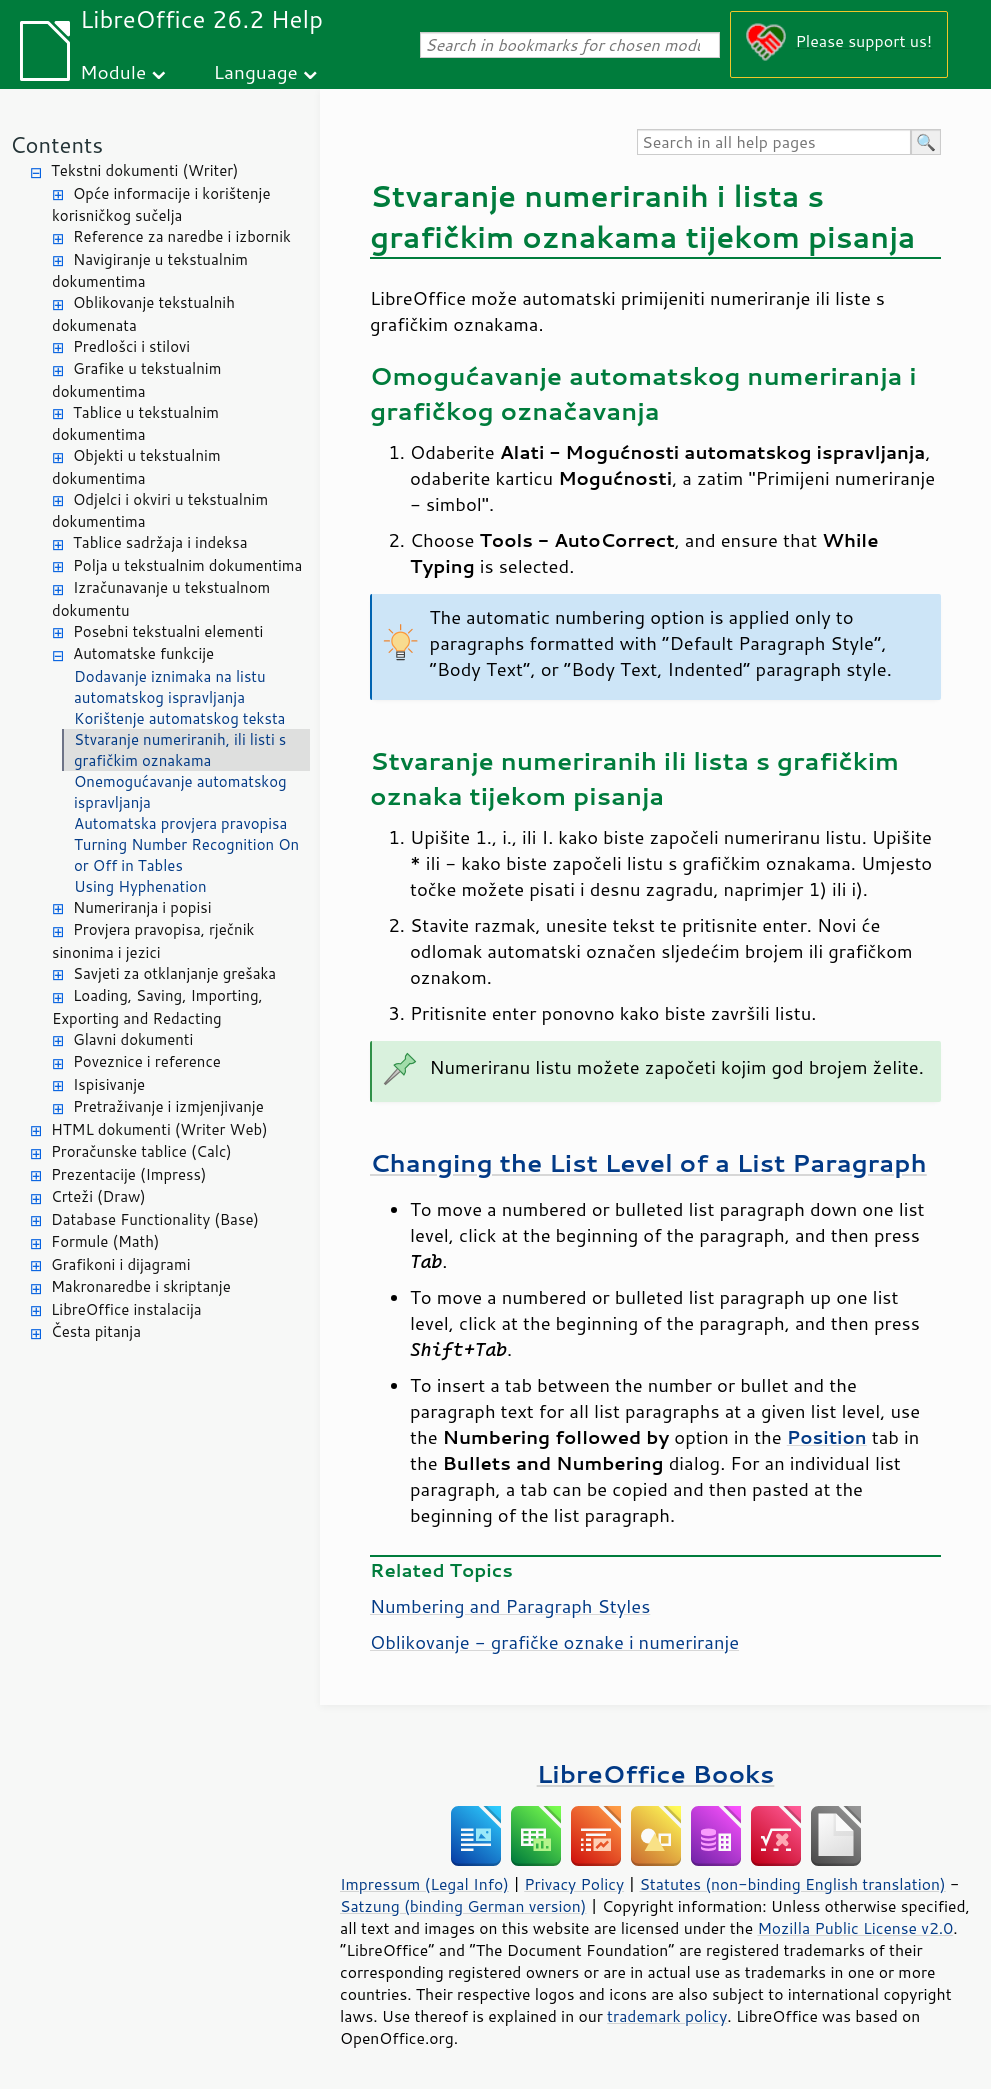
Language (256, 71)
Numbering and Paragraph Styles (510, 1606)
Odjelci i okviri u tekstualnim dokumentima (160, 511)
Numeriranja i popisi (142, 907)
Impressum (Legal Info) (424, 1884)
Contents (56, 144)
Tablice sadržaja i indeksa (160, 542)
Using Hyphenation (140, 886)
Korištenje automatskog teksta (179, 718)
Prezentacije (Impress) (128, 1174)
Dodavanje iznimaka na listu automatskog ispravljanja (170, 687)
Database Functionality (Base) (155, 1219)
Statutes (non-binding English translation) (792, 1884)
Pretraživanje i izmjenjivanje (168, 1106)
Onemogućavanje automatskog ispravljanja (180, 792)
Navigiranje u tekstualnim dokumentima (150, 271)
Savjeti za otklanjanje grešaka (174, 973)
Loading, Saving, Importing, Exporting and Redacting (157, 1007)
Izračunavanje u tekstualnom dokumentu (161, 599)
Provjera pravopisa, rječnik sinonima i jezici (153, 941)
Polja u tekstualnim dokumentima (187, 565)
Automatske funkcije (143, 653)
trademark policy (667, 2016)
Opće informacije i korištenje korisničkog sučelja (161, 205)
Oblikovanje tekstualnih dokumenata (143, 314)
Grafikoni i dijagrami (120, 1264)
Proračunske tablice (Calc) (141, 1151)
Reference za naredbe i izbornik (182, 236)
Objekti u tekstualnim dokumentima (136, 467)
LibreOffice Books (656, 1773)
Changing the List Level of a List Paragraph (648, 1162)
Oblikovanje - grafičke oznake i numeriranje (554, 1642)
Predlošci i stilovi (131, 346)
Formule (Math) (105, 1241)
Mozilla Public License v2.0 (855, 1928)
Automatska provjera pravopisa (180, 823)
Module (113, 71)
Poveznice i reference (147, 1061)
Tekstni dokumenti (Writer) (145, 170)
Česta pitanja (96, 1331)
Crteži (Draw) (98, 1196)
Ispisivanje (109, 1084)
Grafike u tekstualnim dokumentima (136, 380)
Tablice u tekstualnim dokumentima (135, 424)
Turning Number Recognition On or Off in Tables (186, 855)
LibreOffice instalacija (126, 1309)
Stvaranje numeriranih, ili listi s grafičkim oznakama (180, 750)
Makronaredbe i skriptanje (141, 1286)
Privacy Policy (574, 1884)
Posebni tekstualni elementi (168, 631)
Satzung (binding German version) (463, 1906)
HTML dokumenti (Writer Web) (159, 1129)
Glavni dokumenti (133, 1039)
